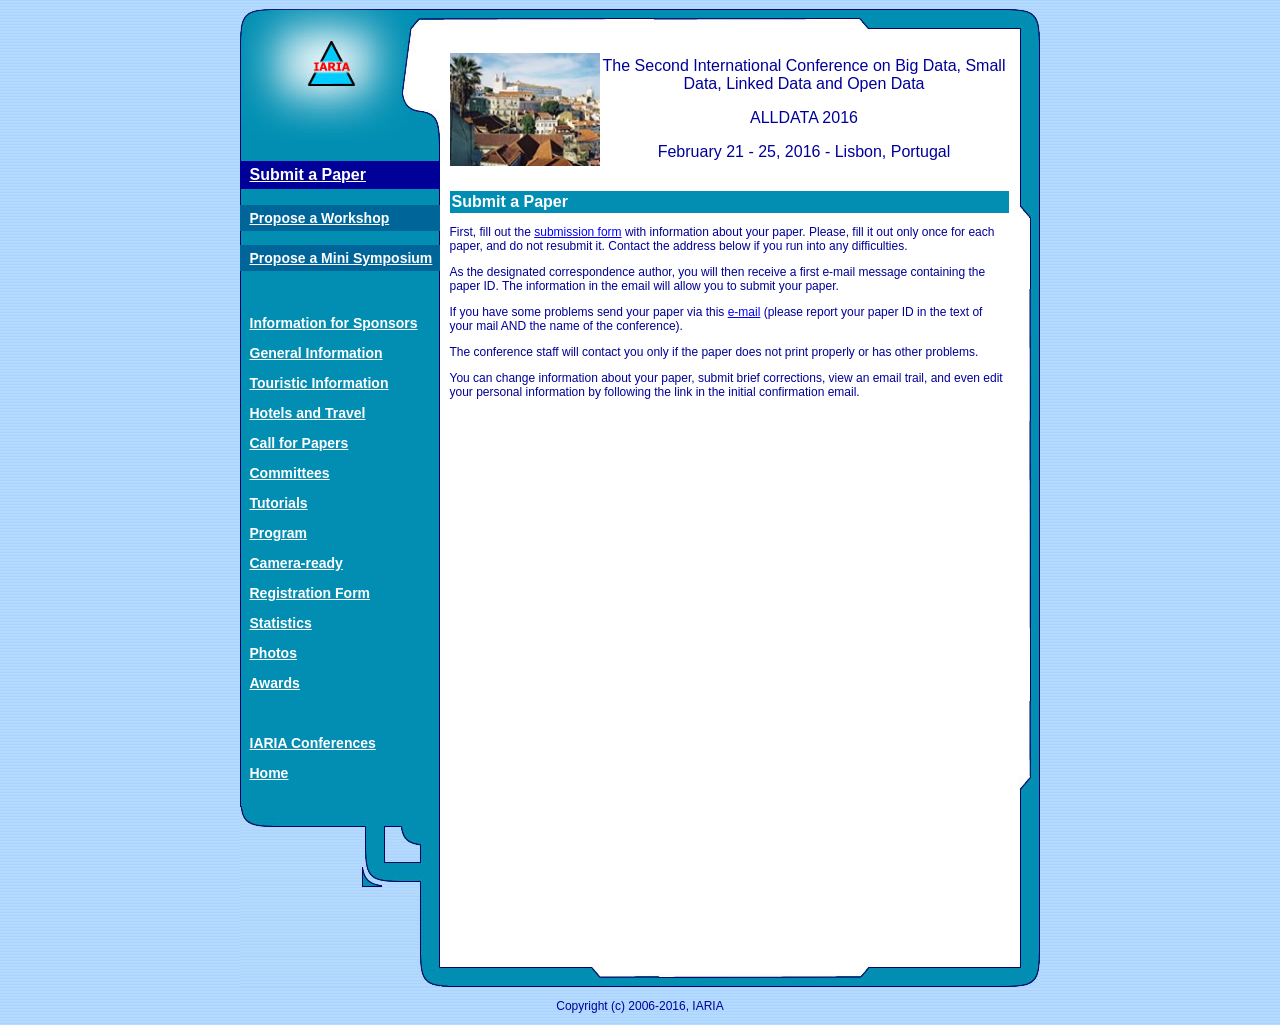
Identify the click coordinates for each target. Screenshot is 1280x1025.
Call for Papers (299, 443)
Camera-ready (296, 563)
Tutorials (279, 503)
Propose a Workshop (320, 218)
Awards (275, 683)
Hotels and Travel (308, 413)
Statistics (281, 623)
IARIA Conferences (313, 743)
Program (279, 533)
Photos (273, 653)
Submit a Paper (308, 174)
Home (269, 773)
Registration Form (310, 593)
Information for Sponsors (334, 323)
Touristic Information (319, 383)
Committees (290, 473)
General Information (316, 353)
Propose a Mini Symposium (341, 258)
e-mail (744, 312)
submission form (577, 232)
